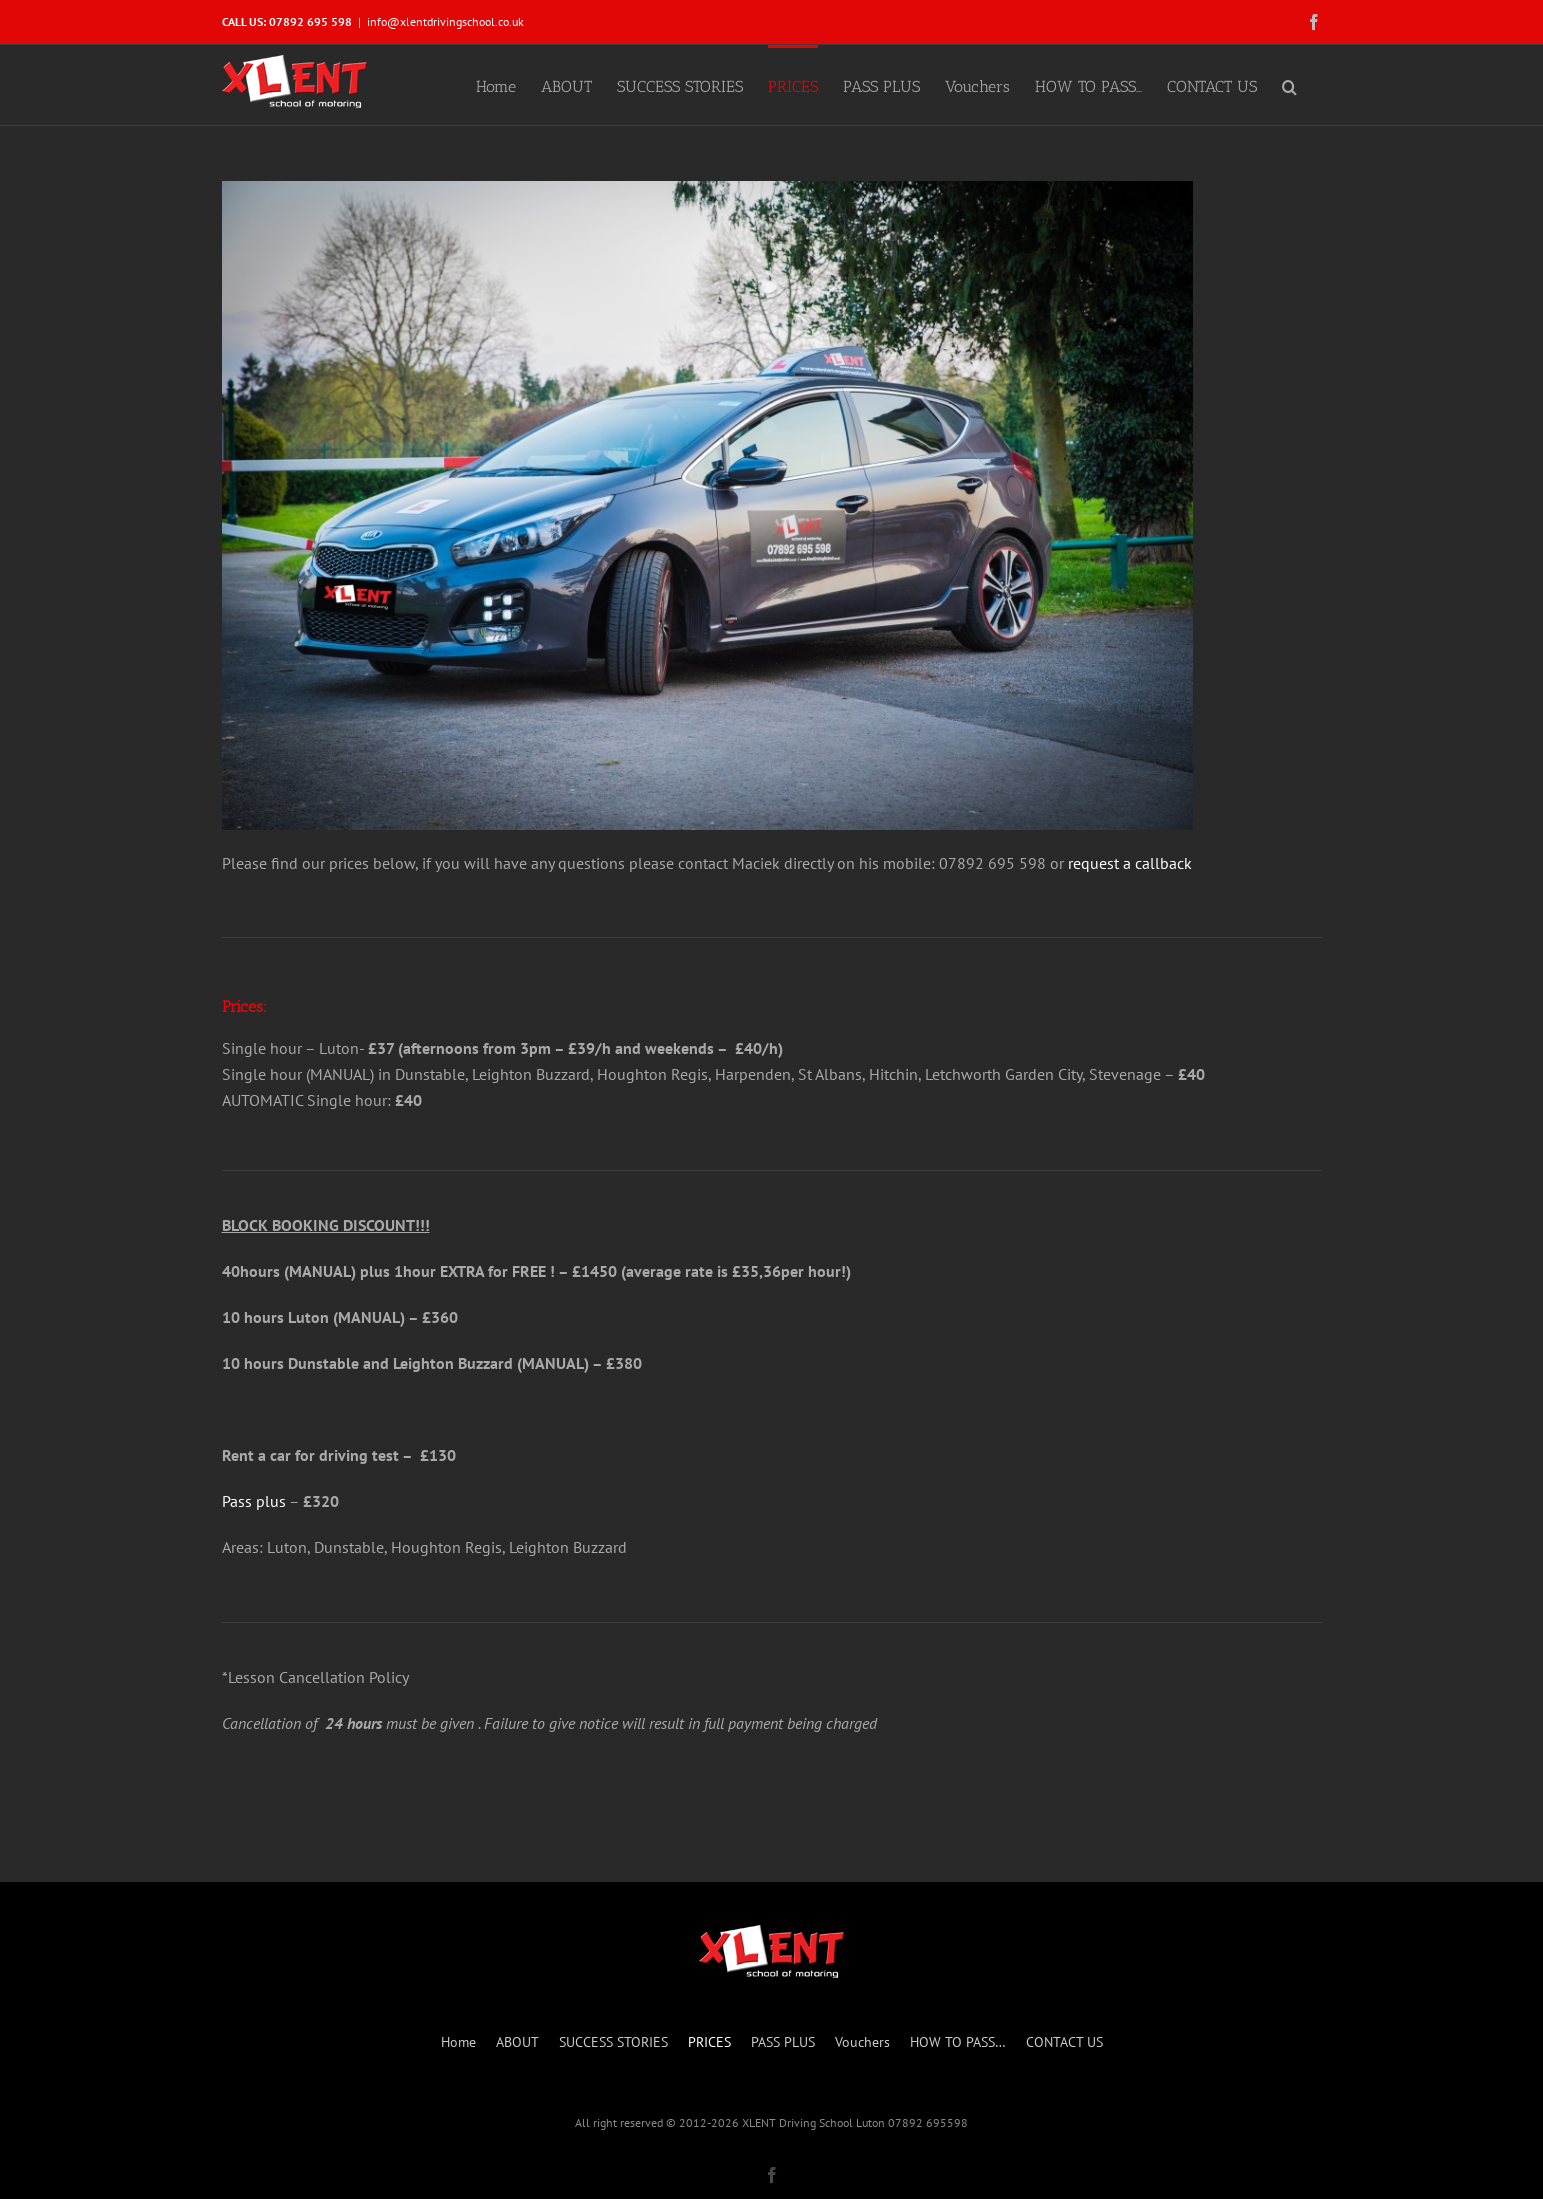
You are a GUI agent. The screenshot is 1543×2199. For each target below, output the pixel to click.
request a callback (1130, 863)
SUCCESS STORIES (613, 2042)
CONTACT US (1064, 2042)
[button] (1289, 85)
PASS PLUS (783, 2042)
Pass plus (254, 1501)
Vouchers (862, 2042)
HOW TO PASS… (958, 2042)
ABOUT (517, 2042)
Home (458, 2042)
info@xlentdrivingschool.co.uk (445, 21)
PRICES (709, 2042)
